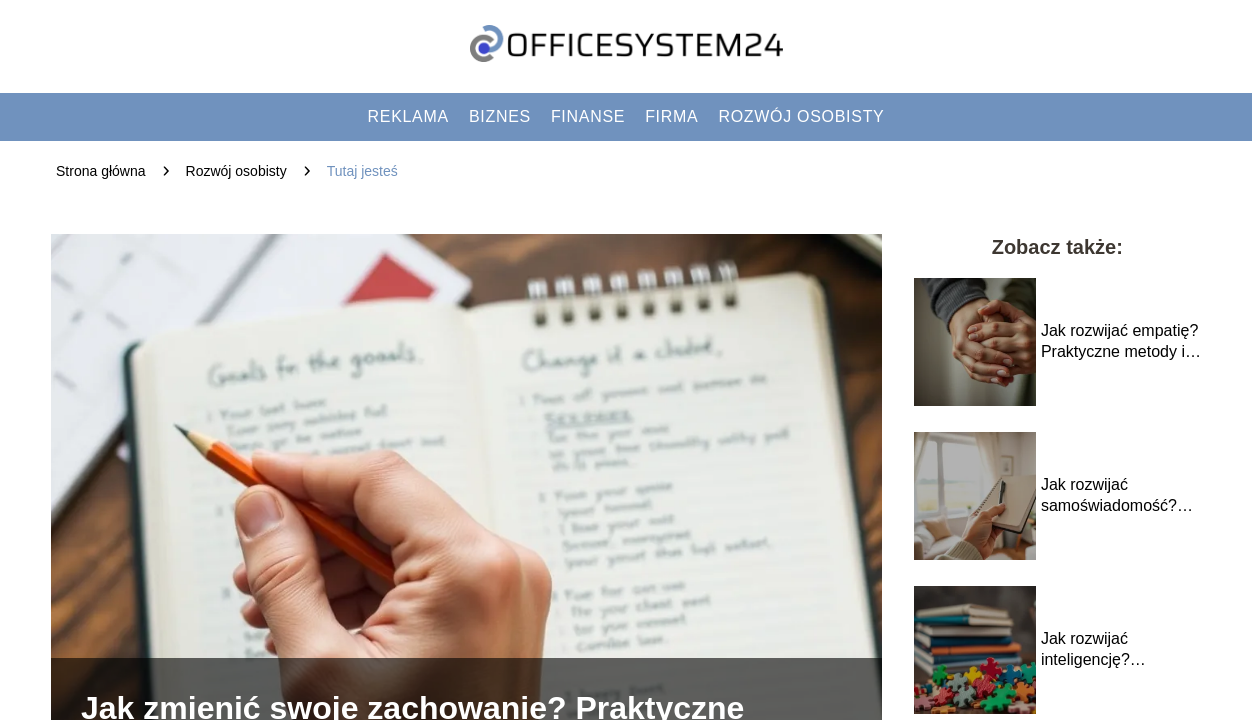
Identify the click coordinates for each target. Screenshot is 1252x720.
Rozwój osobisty (801, 116)
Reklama (408, 116)
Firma (671, 116)
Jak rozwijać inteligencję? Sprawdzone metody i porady (1118, 650)
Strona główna (101, 171)
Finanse (588, 116)
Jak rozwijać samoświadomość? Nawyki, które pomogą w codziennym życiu (1120, 496)
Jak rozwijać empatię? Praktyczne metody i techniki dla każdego (1119, 342)
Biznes (500, 116)
